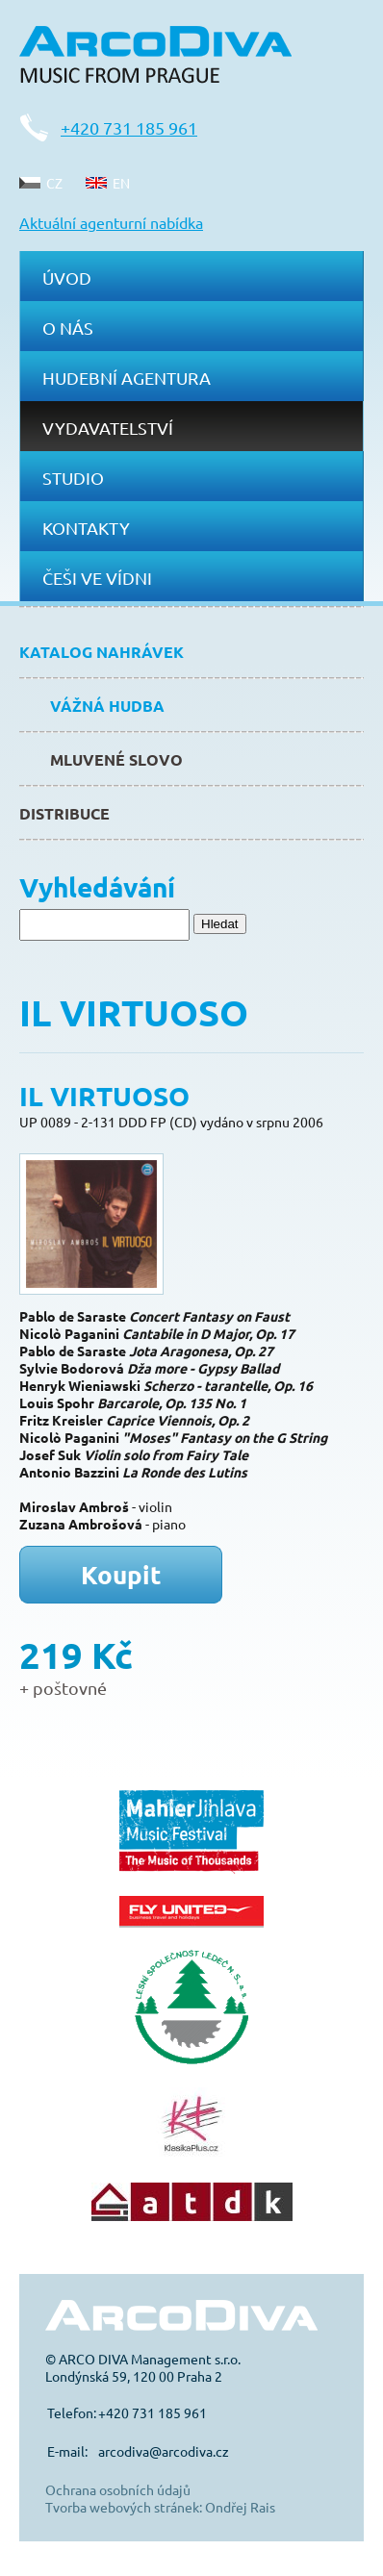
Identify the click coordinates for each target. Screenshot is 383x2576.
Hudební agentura (126, 377)
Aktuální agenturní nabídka (111, 222)
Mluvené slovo (116, 759)
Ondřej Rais (240, 2506)
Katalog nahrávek (101, 652)
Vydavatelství (107, 427)
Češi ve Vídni (97, 578)
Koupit (121, 1574)
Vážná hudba (107, 705)
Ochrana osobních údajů (118, 2489)
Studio (73, 477)
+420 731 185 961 (129, 127)
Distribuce (64, 813)
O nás (67, 327)
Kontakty (86, 528)
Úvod (66, 277)
